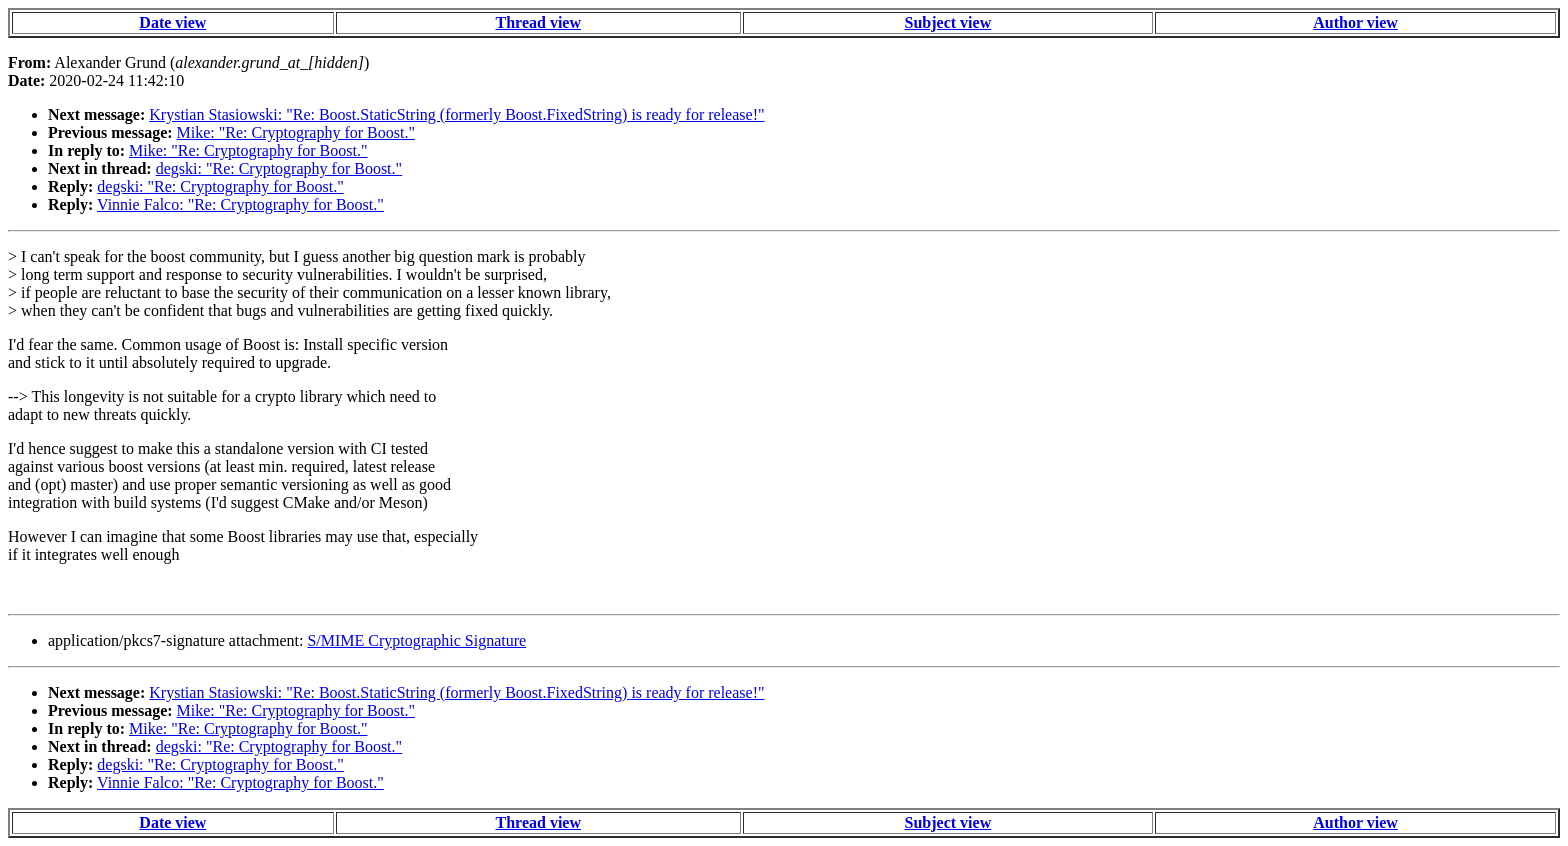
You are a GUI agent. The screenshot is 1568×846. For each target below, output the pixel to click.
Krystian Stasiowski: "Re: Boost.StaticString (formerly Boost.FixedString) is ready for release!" (456, 114)
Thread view (538, 22)
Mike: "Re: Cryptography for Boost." (296, 132)
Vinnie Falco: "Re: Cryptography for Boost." (240, 204)
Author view (1355, 22)
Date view (172, 22)
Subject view (948, 22)
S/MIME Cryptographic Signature (416, 640)
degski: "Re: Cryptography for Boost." (279, 168)
